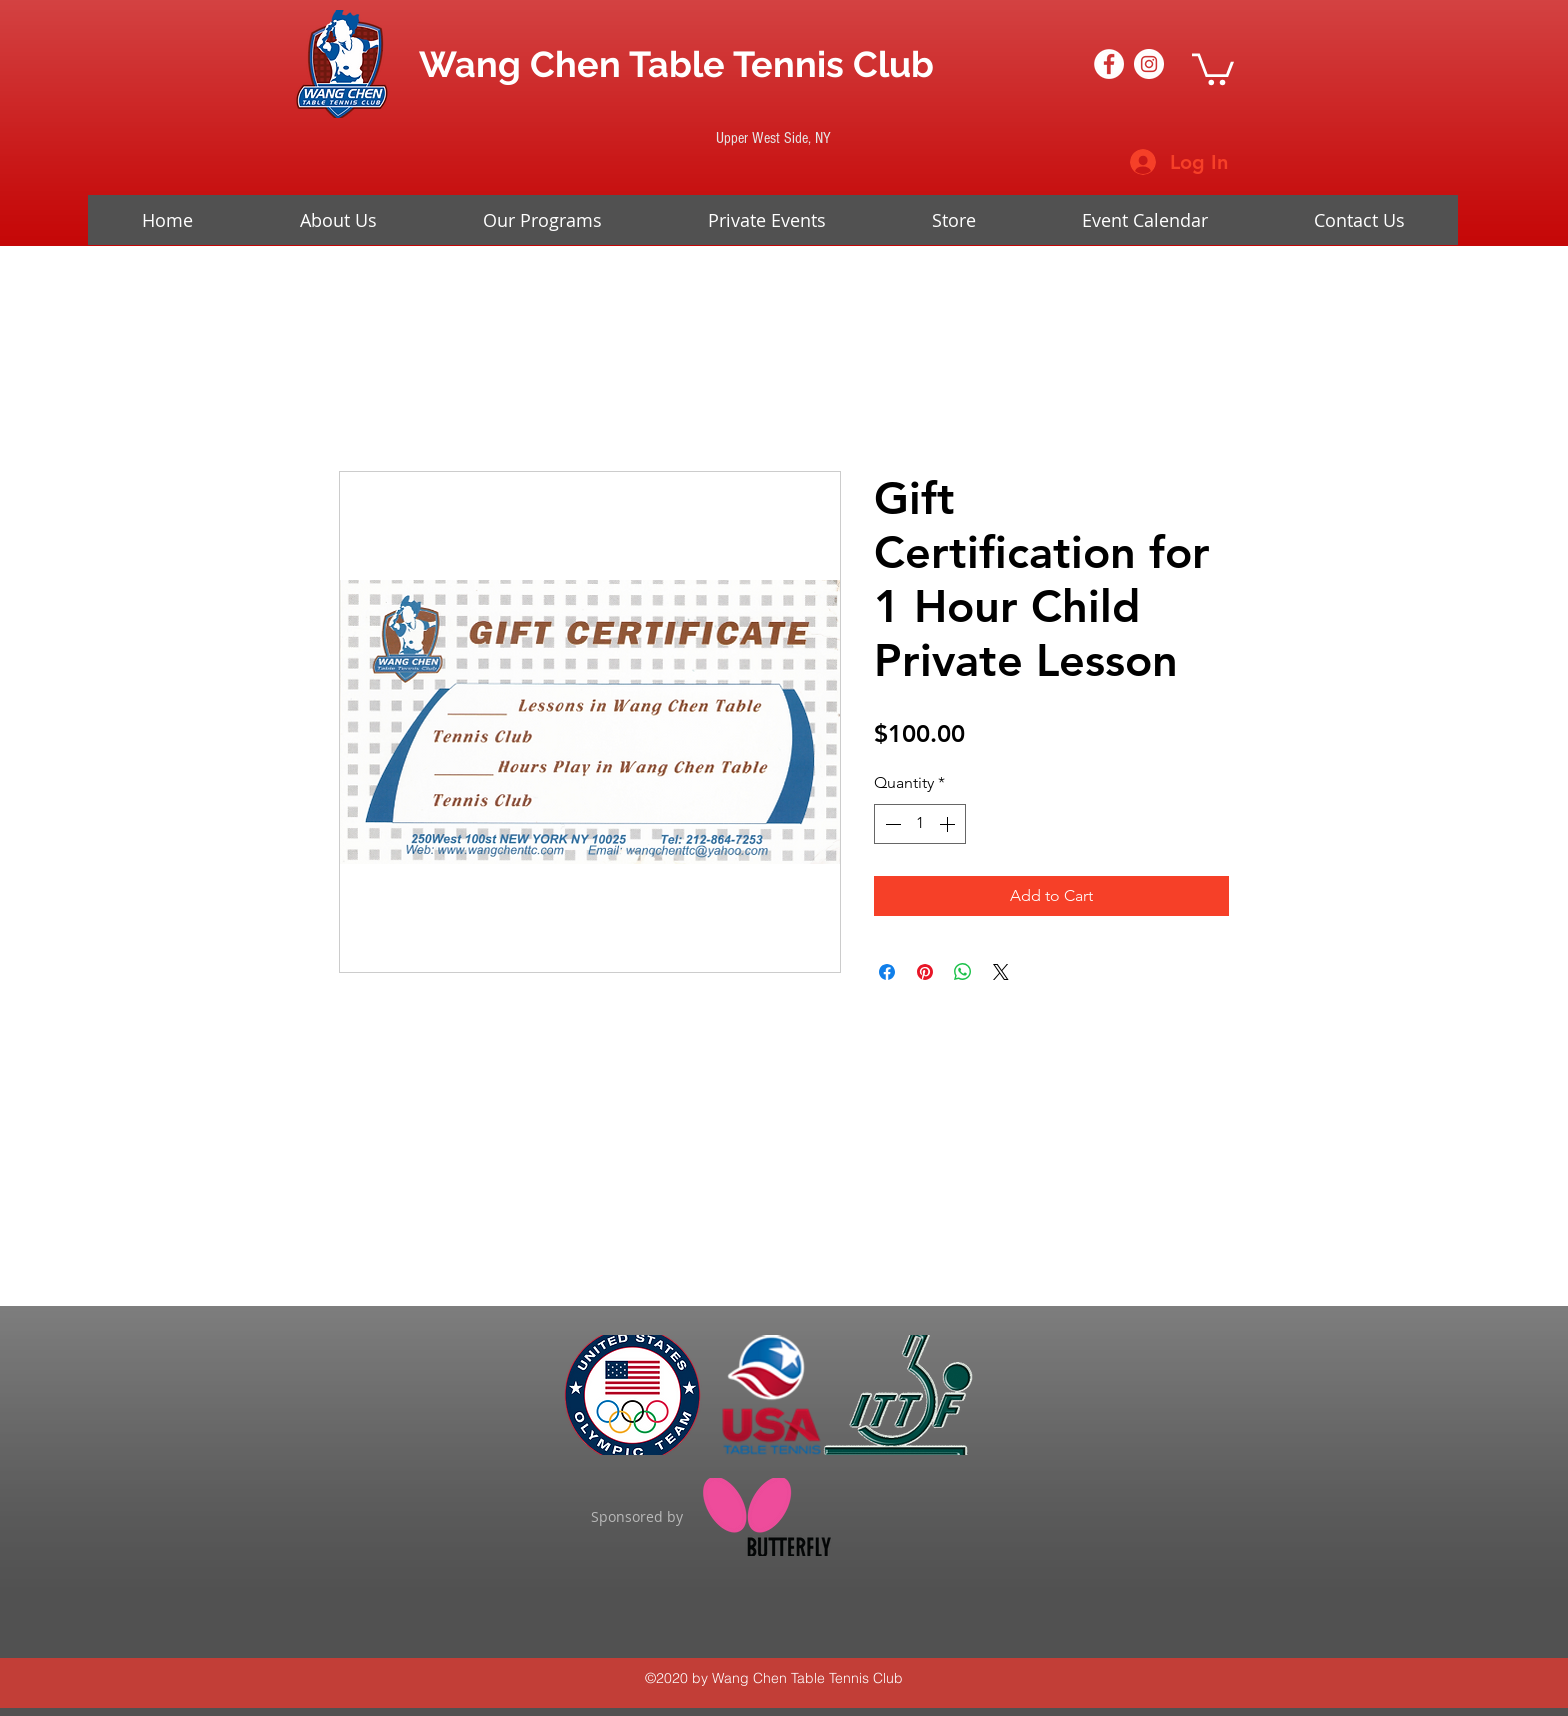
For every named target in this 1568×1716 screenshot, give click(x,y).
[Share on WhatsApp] (963, 972)
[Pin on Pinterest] (925, 972)
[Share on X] (1001, 972)
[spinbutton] (920, 824)
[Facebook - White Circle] (1109, 64)
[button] (1213, 67)
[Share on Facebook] (887, 972)
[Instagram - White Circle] (1149, 64)
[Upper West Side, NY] (773, 137)
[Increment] (949, 824)
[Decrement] (891, 824)
